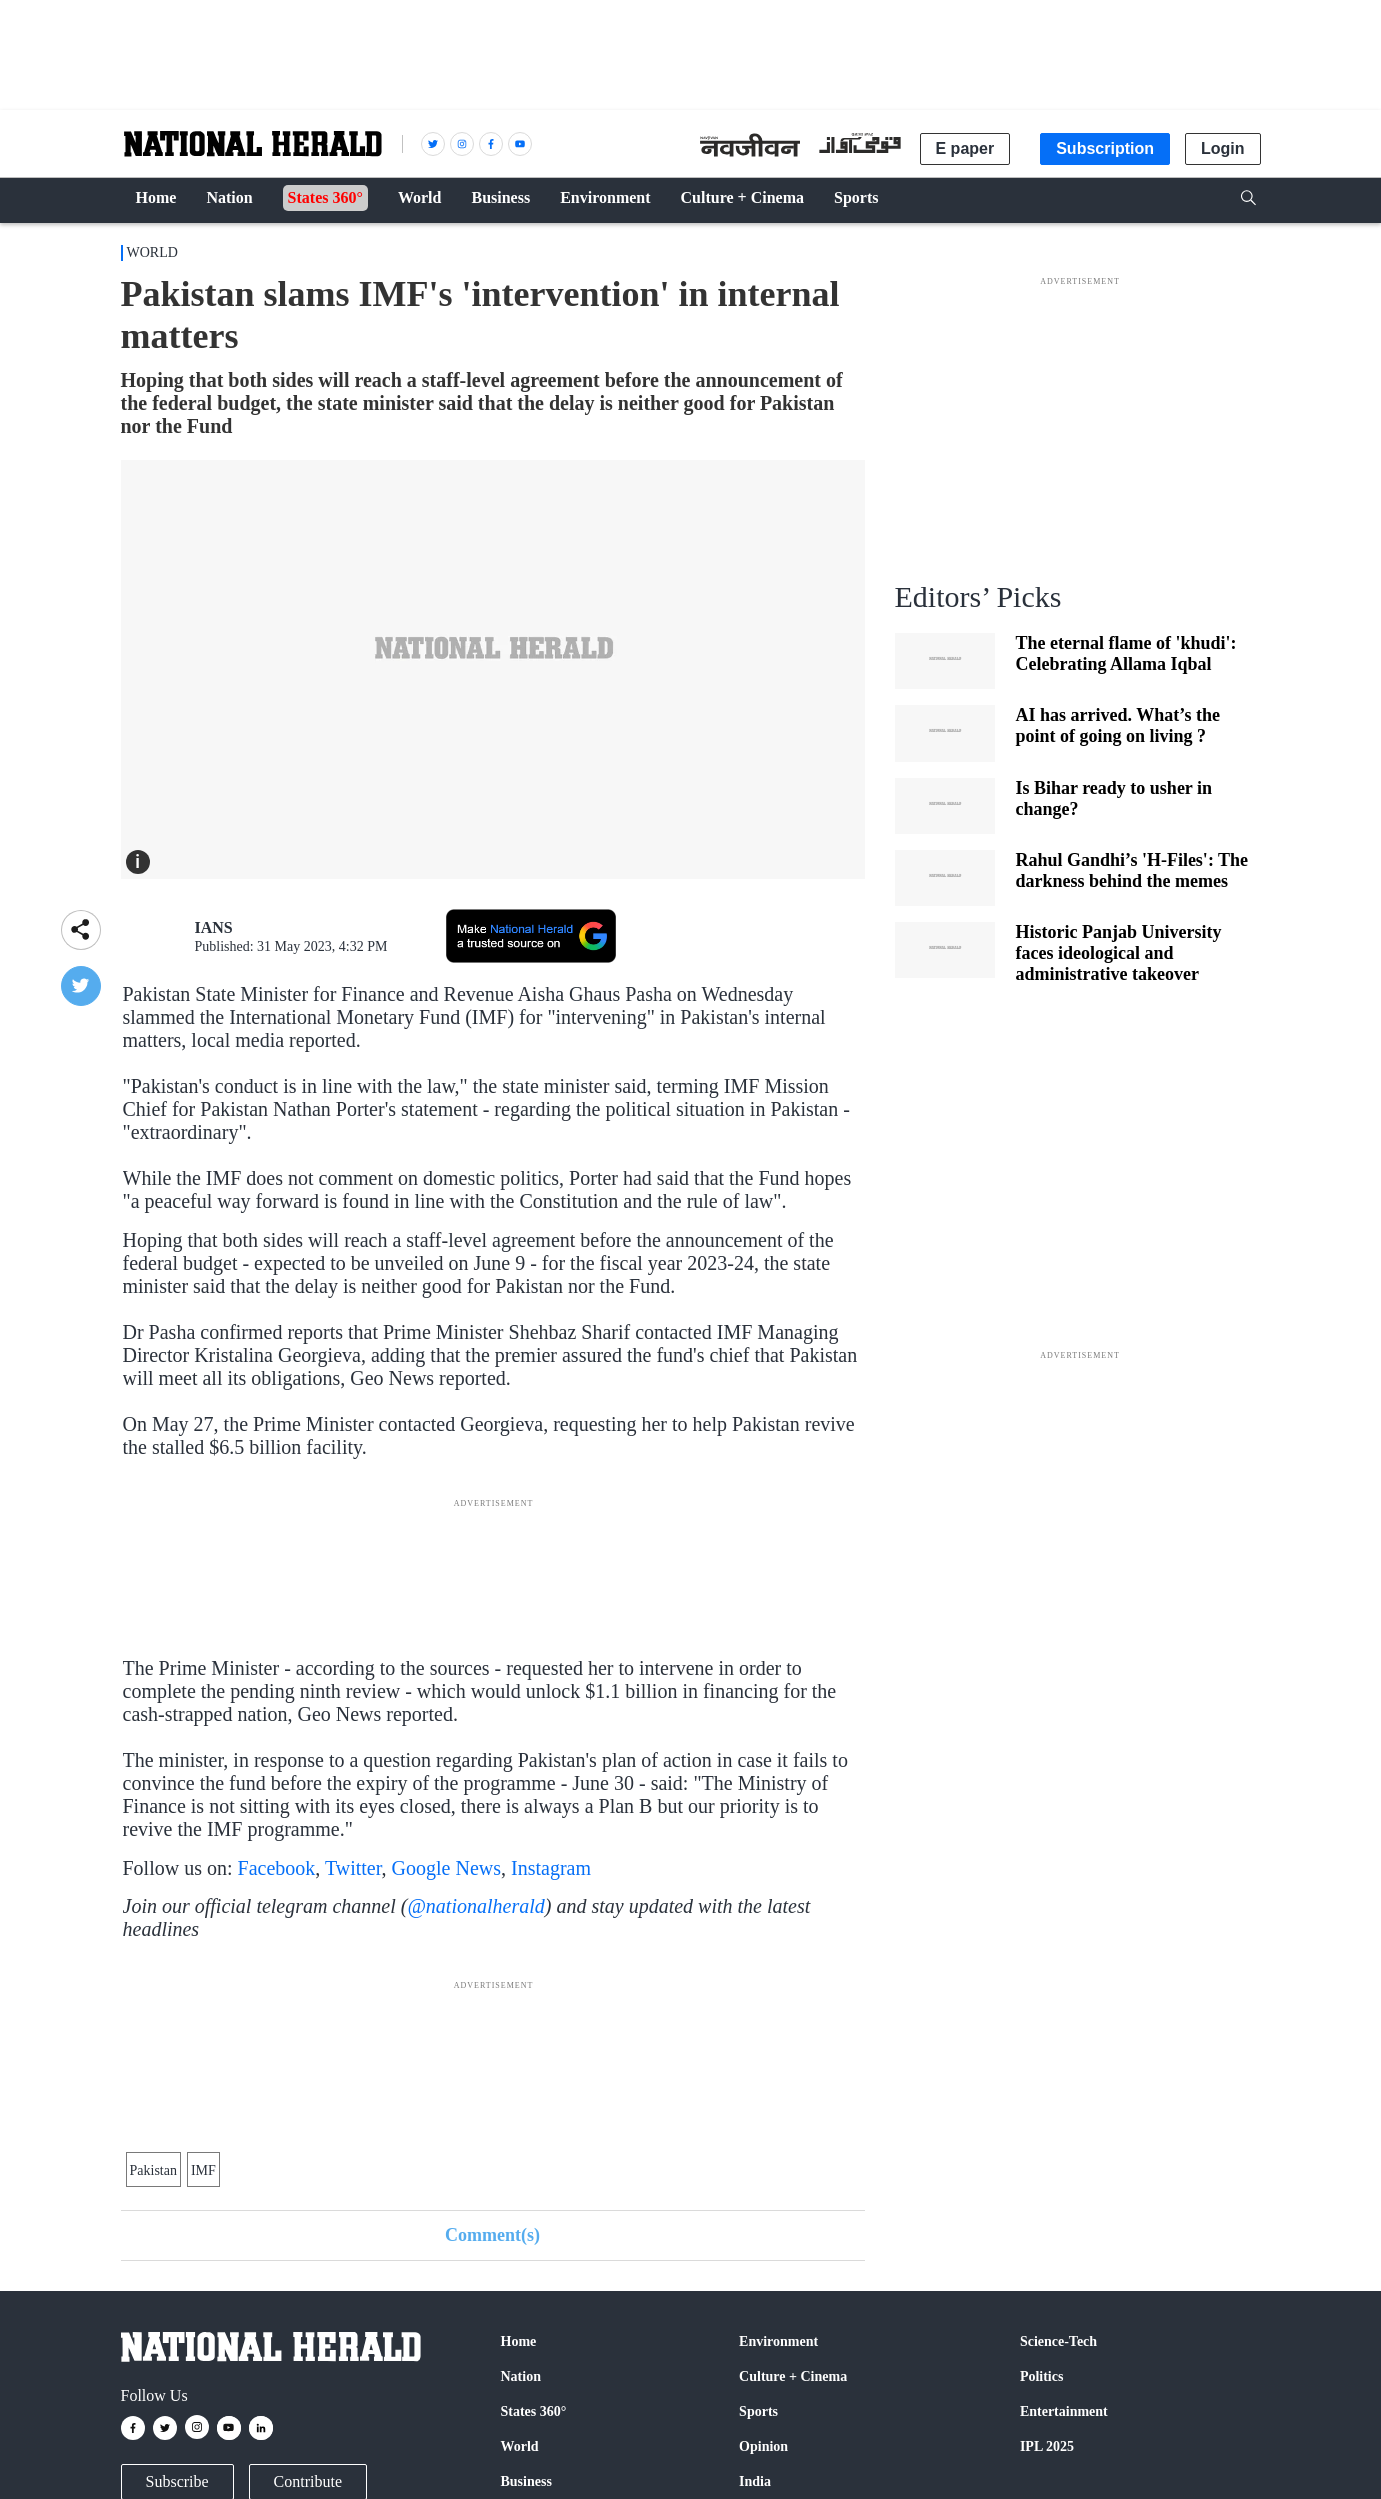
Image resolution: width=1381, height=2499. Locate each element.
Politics (1042, 2376)
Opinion (763, 2446)
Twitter (353, 1868)
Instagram (551, 1868)
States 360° (534, 2411)
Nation (521, 2376)
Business (526, 2481)
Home (519, 2341)
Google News (446, 1868)
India (755, 2481)
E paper (965, 148)
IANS (214, 927)
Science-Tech (1058, 2341)
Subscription (1105, 148)
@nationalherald (475, 1906)
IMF (203, 2170)
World (152, 252)
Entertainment (1064, 2411)
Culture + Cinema (793, 2376)
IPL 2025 (1047, 2446)
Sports (758, 2411)
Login (1223, 148)
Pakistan (153, 2170)
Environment (778, 2341)
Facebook (277, 1868)
